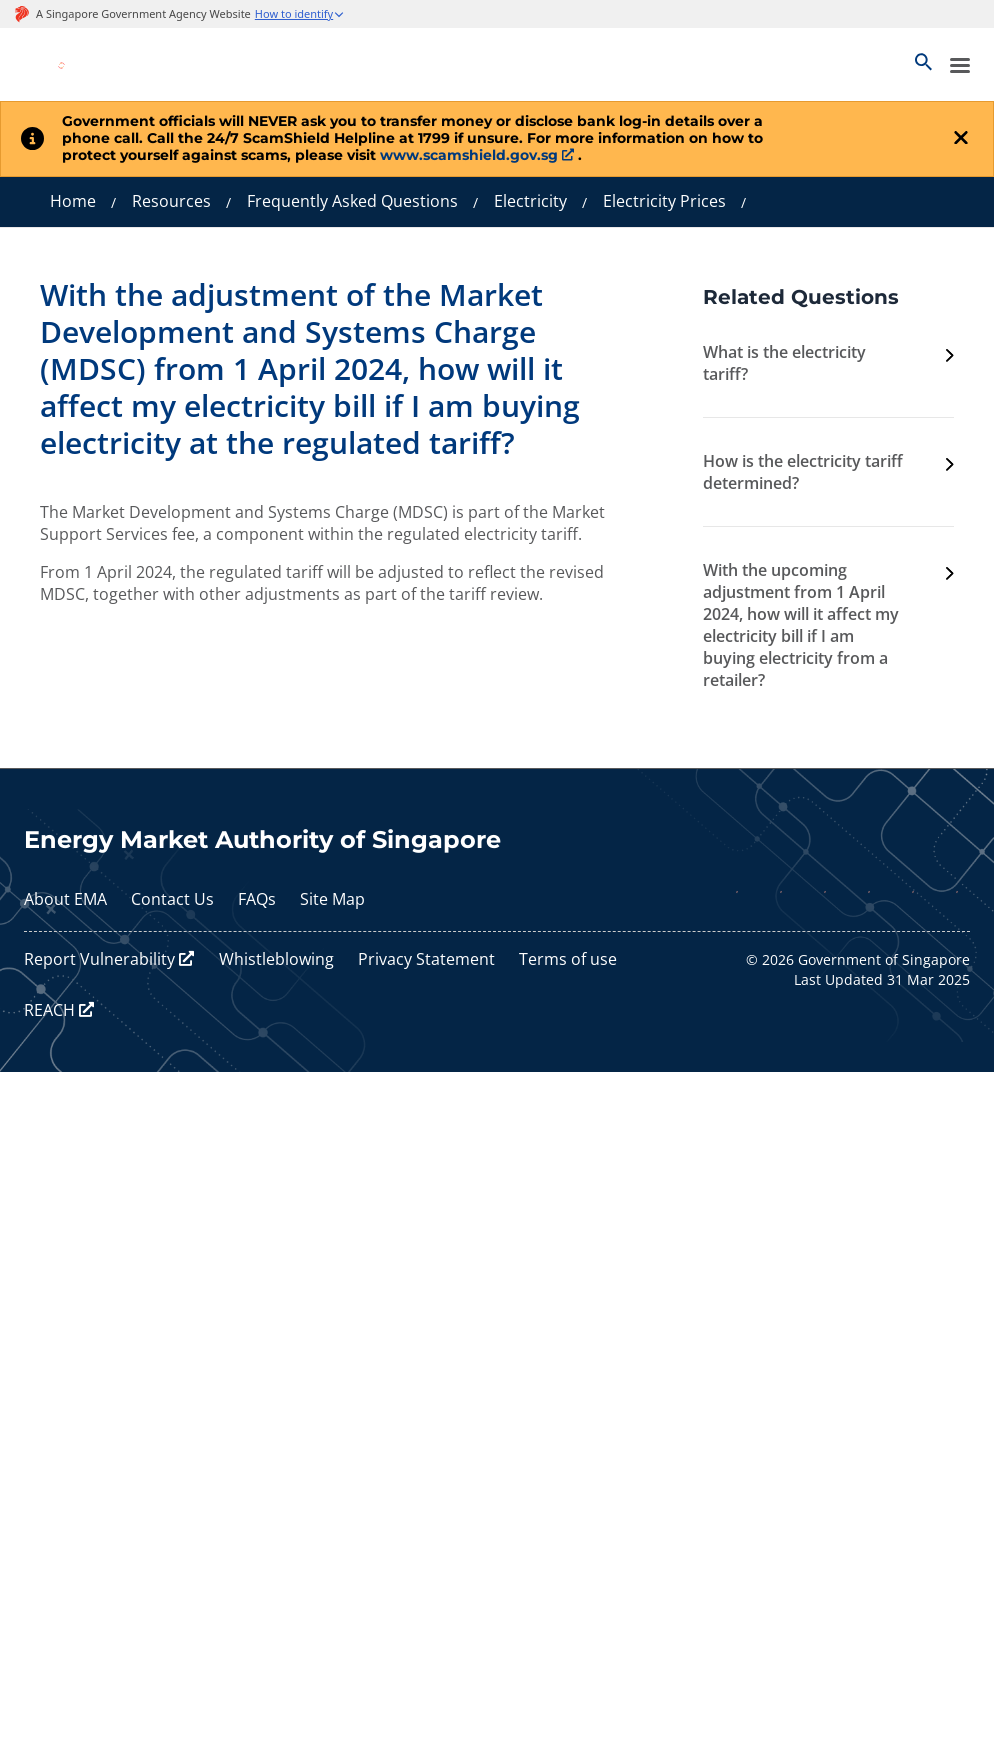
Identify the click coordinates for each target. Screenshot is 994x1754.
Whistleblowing (276, 959)
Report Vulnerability (99, 959)
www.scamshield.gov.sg (469, 155)
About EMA (65, 899)
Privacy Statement (426, 959)
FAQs (257, 899)
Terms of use (568, 959)
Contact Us (172, 899)
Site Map (332, 899)
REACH (49, 1010)
